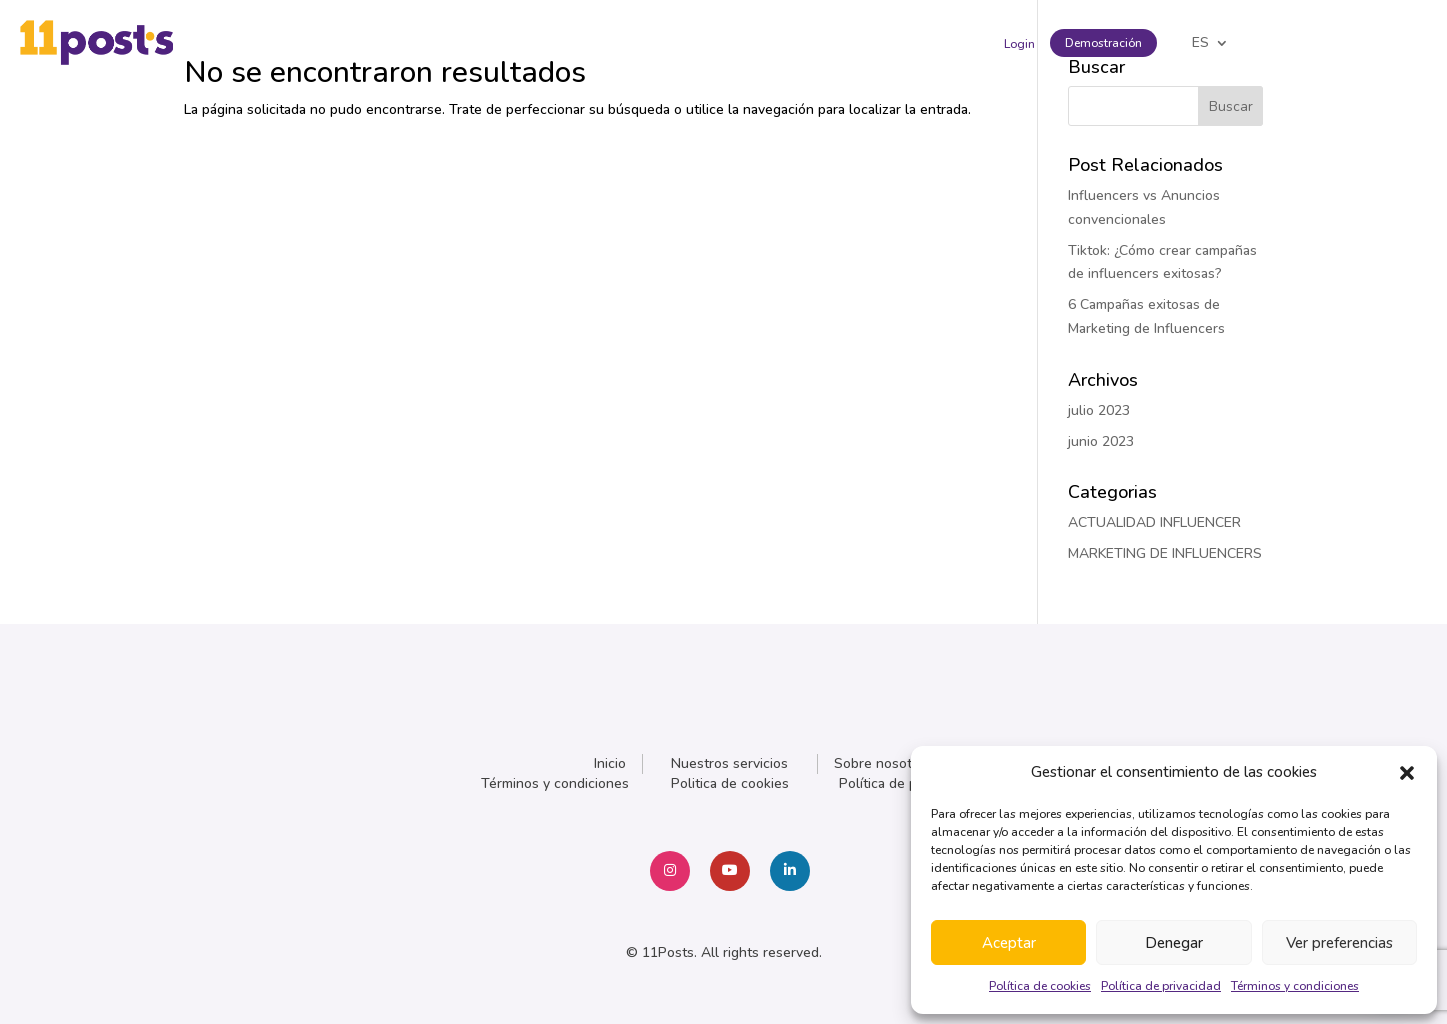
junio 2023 (1101, 441)
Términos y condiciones (1295, 986)
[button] (1407, 773)
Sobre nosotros (883, 763)
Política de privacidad (1161, 986)
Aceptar (1009, 943)
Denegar (1174, 943)
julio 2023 (1099, 410)
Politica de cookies (730, 783)
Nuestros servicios (729, 763)
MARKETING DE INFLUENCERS (1165, 553)
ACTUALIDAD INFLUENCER (1154, 522)
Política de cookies (1040, 986)
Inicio (610, 763)
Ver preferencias (1339, 943)
